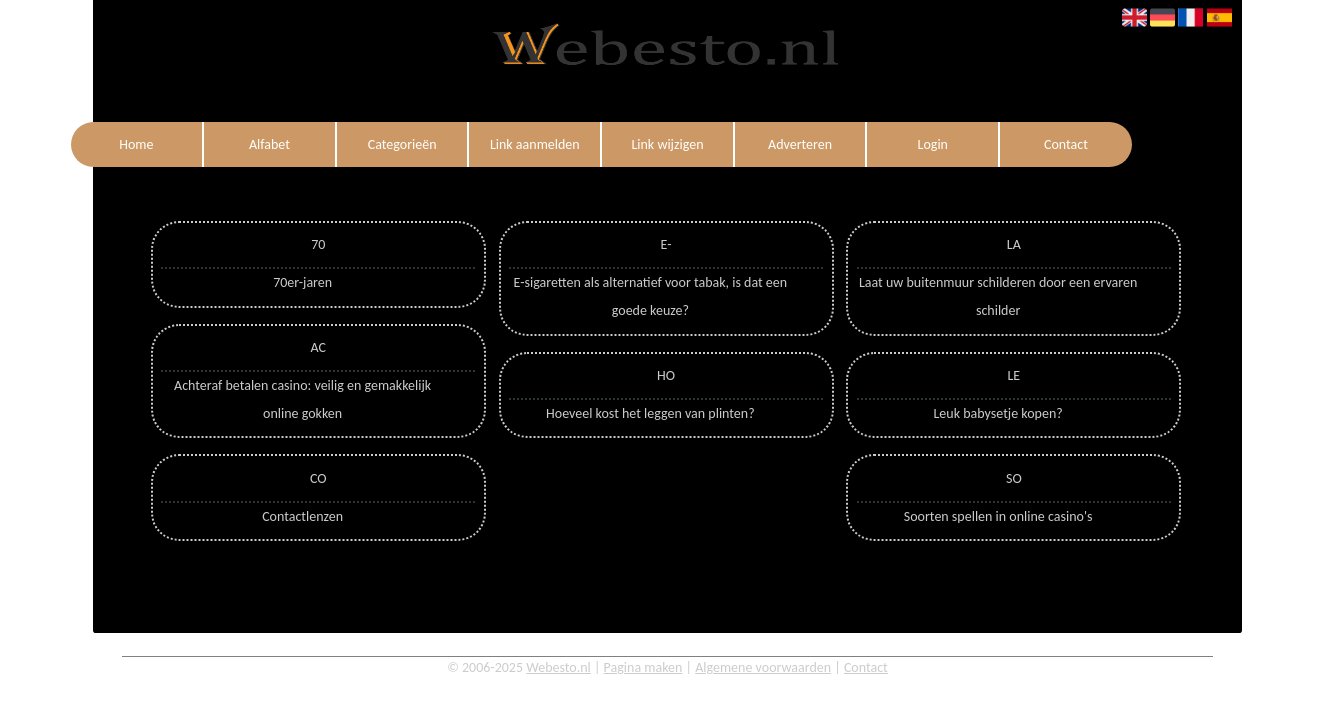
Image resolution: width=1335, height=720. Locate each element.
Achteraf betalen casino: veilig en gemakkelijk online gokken (302, 399)
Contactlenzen (302, 516)
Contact (1066, 144)
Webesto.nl (558, 667)
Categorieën (402, 144)
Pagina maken (643, 667)
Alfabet (269, 144)
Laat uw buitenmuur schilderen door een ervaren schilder (998, 296)
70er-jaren (302, 282)
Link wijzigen (667, 144)
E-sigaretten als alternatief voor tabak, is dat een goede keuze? (651, 296)
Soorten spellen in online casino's (998, 516)
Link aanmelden (535, 144)
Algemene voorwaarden (763, 667)
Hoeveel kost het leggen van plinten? (650, 413)
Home (136, 144)
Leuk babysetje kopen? (997, 413)
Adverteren (800, 144)
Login (933, 144)
